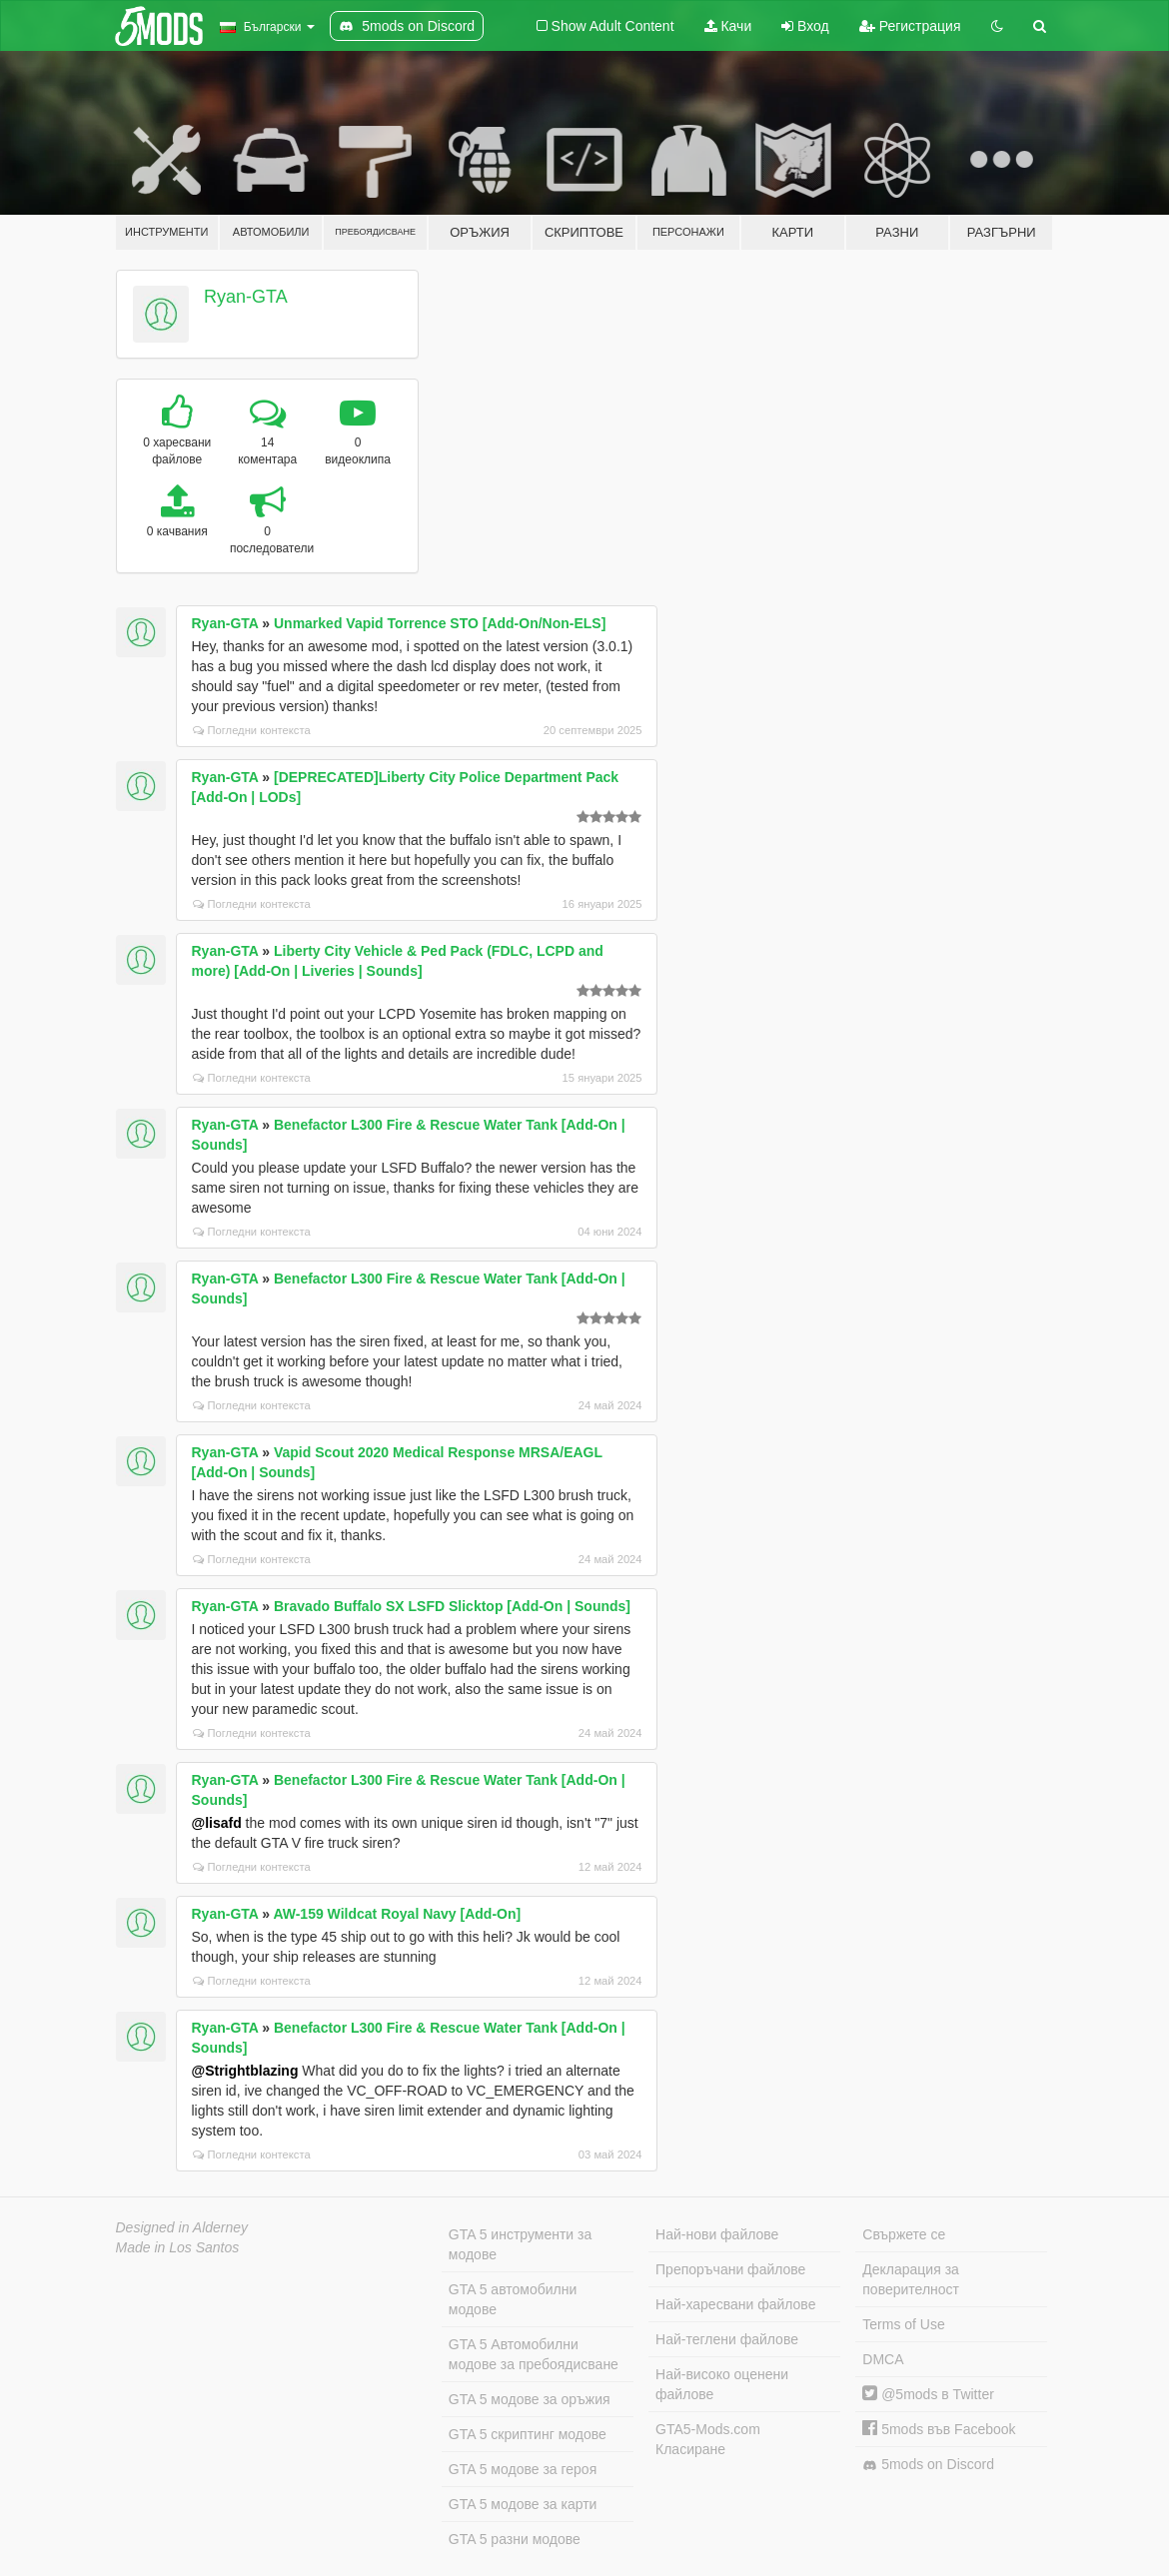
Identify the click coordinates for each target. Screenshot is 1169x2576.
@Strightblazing (245, 2071)
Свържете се (903, 2234)
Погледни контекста (252, 730)
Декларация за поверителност (910, 2279)
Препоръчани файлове (730, 2269)
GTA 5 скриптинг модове (527, 2434)
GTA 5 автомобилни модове (513, 2299)
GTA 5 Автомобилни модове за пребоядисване (533, 2354)
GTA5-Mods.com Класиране (707, 2439)
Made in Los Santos (178, 2247)
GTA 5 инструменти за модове (520, 2244)
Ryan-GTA (246, 297)
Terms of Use (903, 2324)
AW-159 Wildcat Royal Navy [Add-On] (397, 1914)
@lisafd (217, 1823)
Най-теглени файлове (726, 2339)
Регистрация (910, 26)
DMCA (882, 2359)
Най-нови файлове (716, 2234)
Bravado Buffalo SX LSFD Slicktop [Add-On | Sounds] (452, 1606)
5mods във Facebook (938, 2429)
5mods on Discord (928, 2464)
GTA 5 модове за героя (522, 2469)
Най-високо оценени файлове (721, 2384)
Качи (728, 26)
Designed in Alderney (182, 2227)
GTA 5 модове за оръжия (529, 2399)
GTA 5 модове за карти (523, 2504)
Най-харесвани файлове (735, 2304)
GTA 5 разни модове (515, 2539)
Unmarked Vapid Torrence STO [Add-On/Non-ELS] (439, 623)
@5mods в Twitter (928, 2394)
